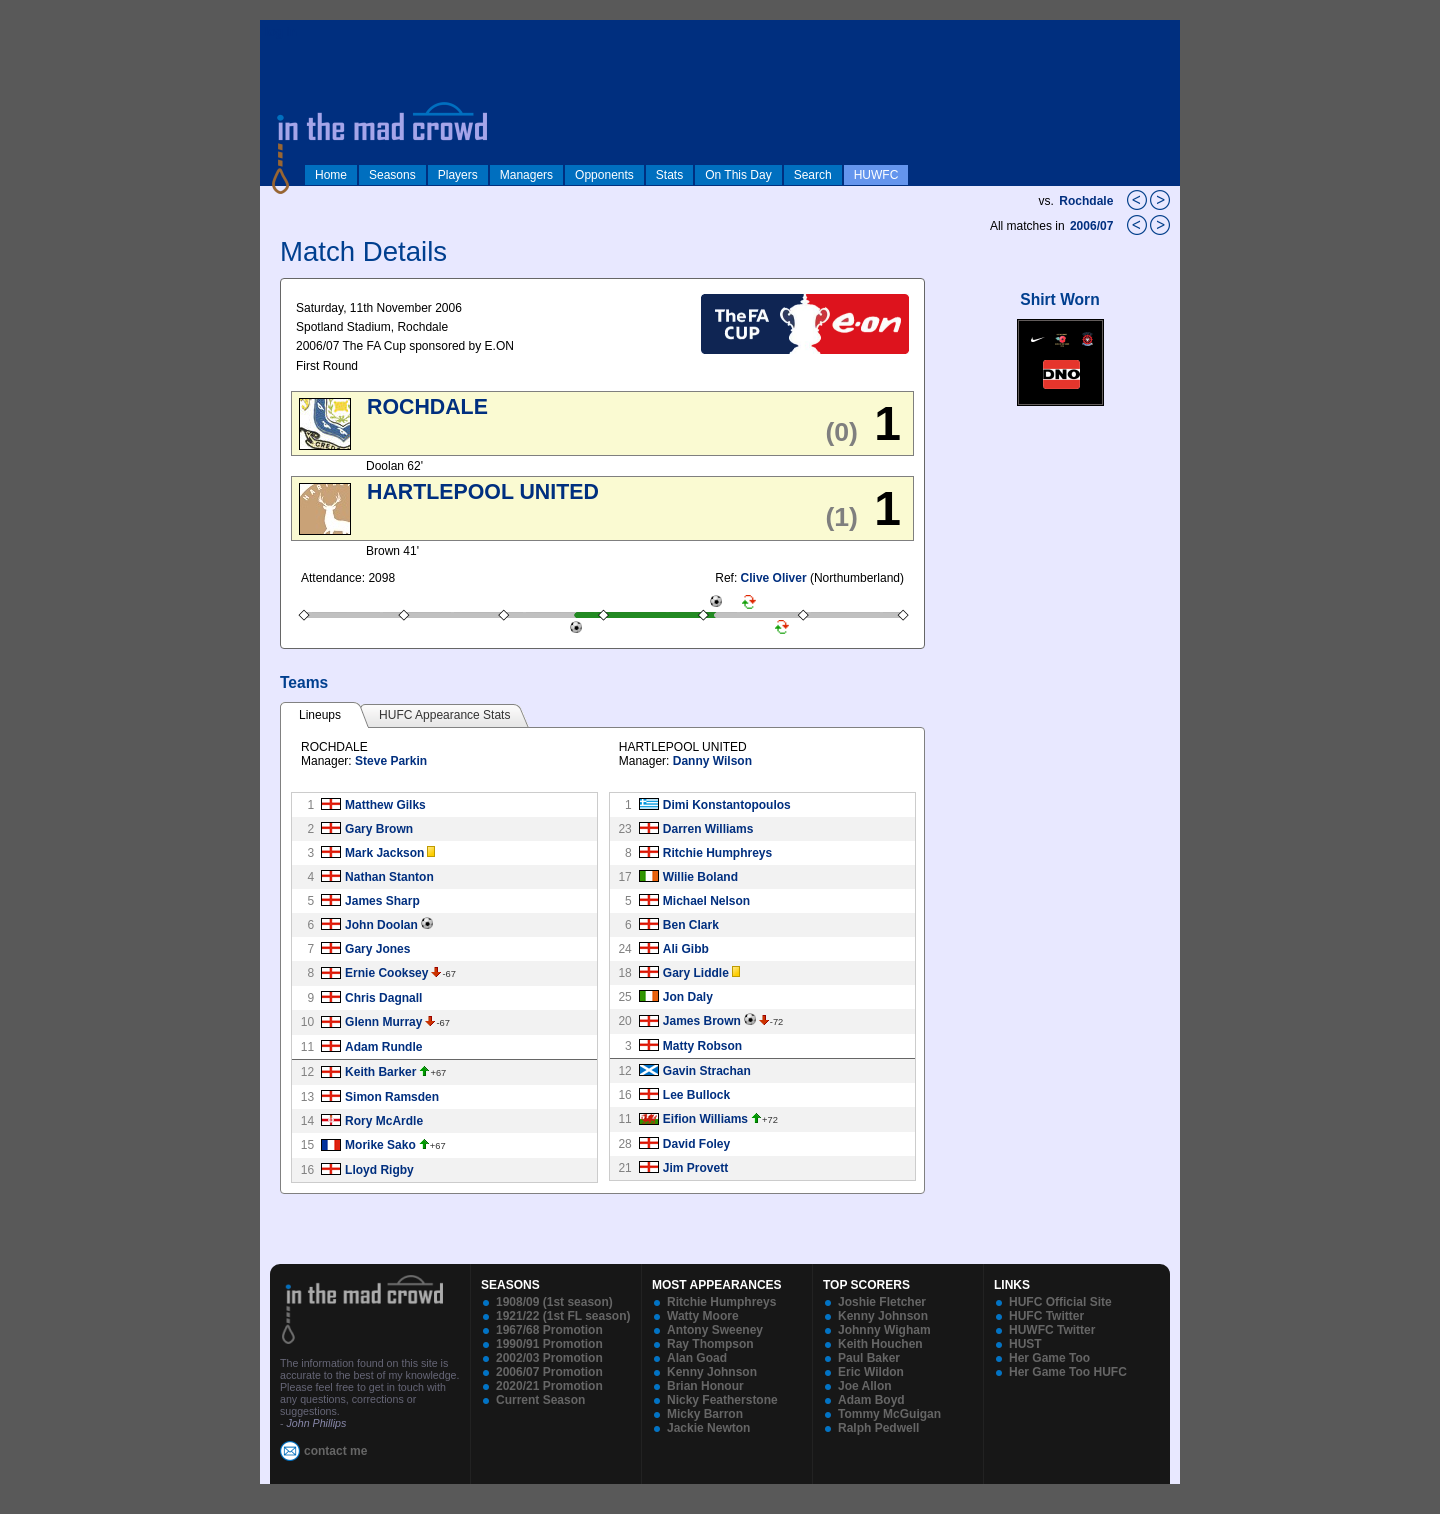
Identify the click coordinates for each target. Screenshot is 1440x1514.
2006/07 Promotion (549, 1372)
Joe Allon (865, 1386)
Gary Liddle (696, 973)
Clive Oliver (774, 578)
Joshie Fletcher (882, 1302)
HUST (1025, 1344)
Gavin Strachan (707, 1071)
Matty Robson (702, 1046)
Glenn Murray (383, 1022)
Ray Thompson (710, 1344)
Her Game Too (1049, 1358)
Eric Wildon (871, 1372)
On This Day (738, 175)
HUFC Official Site (1060, 1302)
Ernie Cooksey (386, 973)
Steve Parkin (391, 761)
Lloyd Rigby (379, 1170)
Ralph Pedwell (878, 1428)
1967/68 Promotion (549, 1330)
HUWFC (876, 175)
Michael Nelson (706, 901)
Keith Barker (380, 1072)
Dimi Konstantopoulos (727, 805)
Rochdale (1086, 201)
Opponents (604, 175)
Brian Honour (705, 1386)
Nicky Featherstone (722, 1400)
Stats (669, 175)
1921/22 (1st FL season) (563, 1316)
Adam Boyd (871, 1400)
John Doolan (381, 925)
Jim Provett (695, 1168)
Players (458, 175)
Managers (526, 175)
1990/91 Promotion (549, 1344)
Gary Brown (379, 829)
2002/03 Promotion (549, 1358)
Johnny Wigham (884, 1330)
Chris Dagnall (383, 998)
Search (813, 175)
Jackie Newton (708, 1428)
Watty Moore (703, 1316)
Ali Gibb (686, 949)
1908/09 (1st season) (554, 1302)
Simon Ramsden (392, 1097)
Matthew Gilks (385, 805)
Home (331, 175)
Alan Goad (697, 1358)
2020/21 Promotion (549, 1386)
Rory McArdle (384, 1121)
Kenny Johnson (712, 1372)
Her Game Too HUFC (1068, 1372)
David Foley (696, 1144)
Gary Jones (377, 949)
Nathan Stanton (389, 877)
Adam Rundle (383, 1047)
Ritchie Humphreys (717, 853)
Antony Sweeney (715, 1330)
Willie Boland (700, 877)
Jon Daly (688, 997)
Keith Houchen (880, 1344)
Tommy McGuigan (889, 1414)
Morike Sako (380, 1145)
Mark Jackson (384, 853)
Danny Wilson (712, 761)
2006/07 (1093, 226)
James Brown (702, 1021)
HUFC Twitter (1046, 1316)
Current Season (540, 1400)
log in (281, 32)
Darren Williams (708, 829)
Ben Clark (691, 925)
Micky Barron (705, 1414)
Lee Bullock (696, 1095)
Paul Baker (869, 1358)
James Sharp (382, 901)
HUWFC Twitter (1052, 1330)
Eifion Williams (705, 1119)
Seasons (392, 175)
